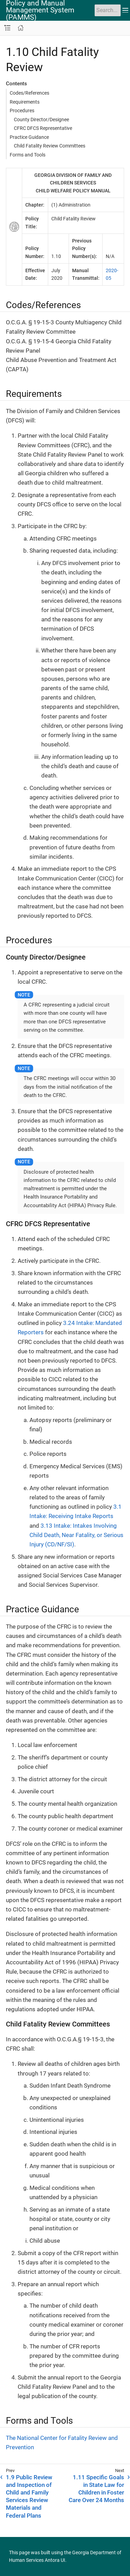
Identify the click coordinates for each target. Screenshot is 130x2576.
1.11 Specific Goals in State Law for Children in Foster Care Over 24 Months (96, 2488)
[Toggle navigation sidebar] (7, 28)
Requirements (25, 102)
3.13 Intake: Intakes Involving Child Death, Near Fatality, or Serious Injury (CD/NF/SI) (76, 1535)
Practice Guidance (29, 137)
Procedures (22, 110)
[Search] (108, 10)
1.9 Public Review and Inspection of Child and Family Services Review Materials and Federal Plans (29, 2496)
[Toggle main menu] (125, 10)
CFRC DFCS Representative (43, 128)
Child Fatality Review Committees (49, 146)
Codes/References (29, 93)
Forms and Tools (27, 155)
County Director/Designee (41, 119)
